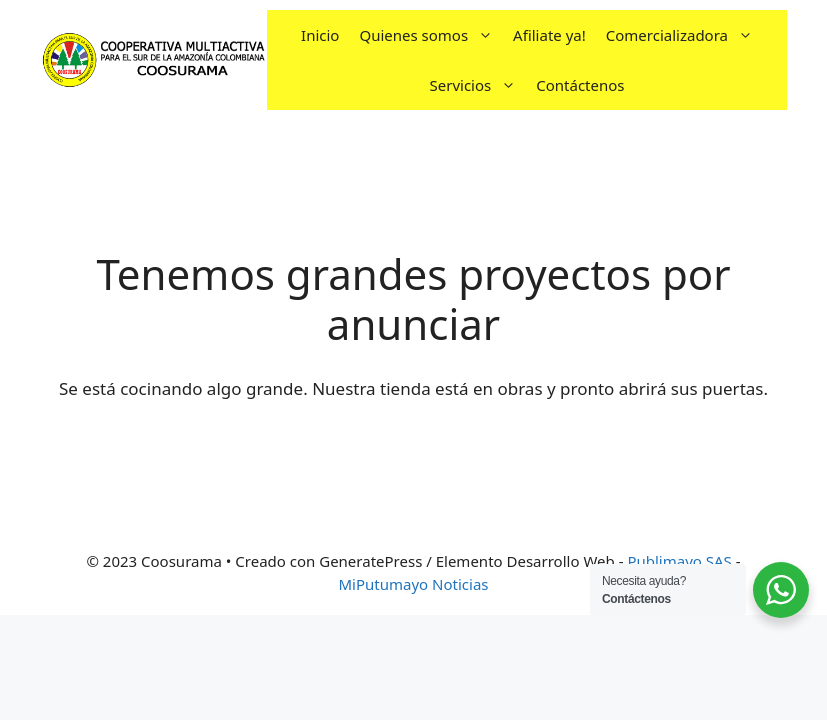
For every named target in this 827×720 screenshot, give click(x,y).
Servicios (478, 85)
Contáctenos (580, 85)
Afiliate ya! (549, 35)
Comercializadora (684, 35)
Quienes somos (431, 35)
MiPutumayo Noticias (413, 584)
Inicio (320, 35)
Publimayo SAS (679, 561)
